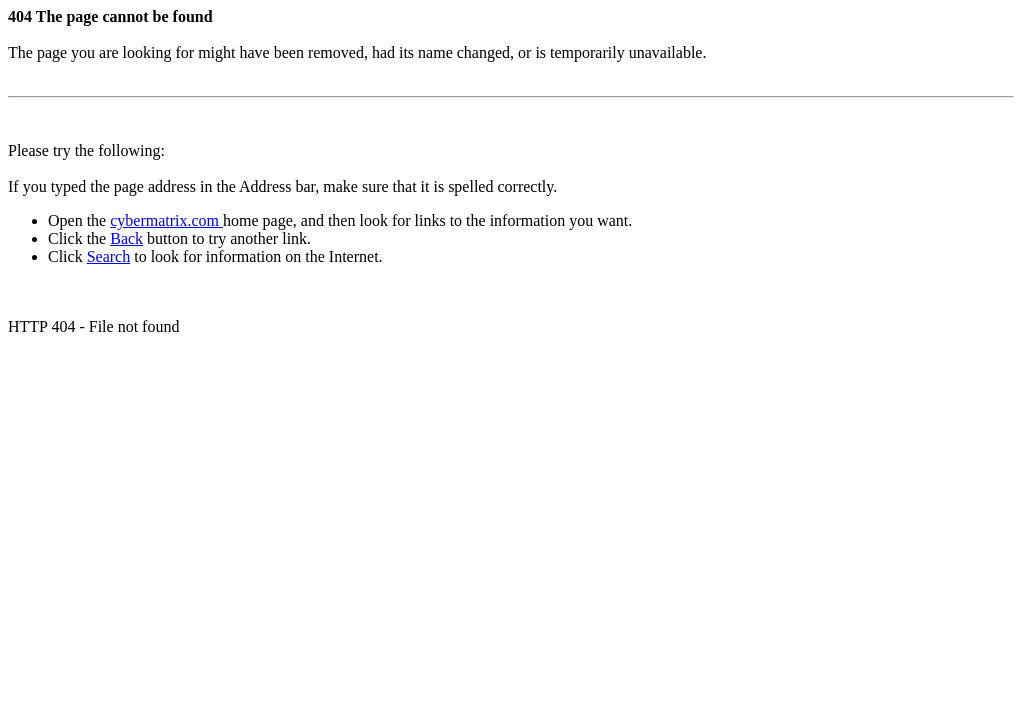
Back (126, 238)
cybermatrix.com (166, 220)
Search (109, 256)
